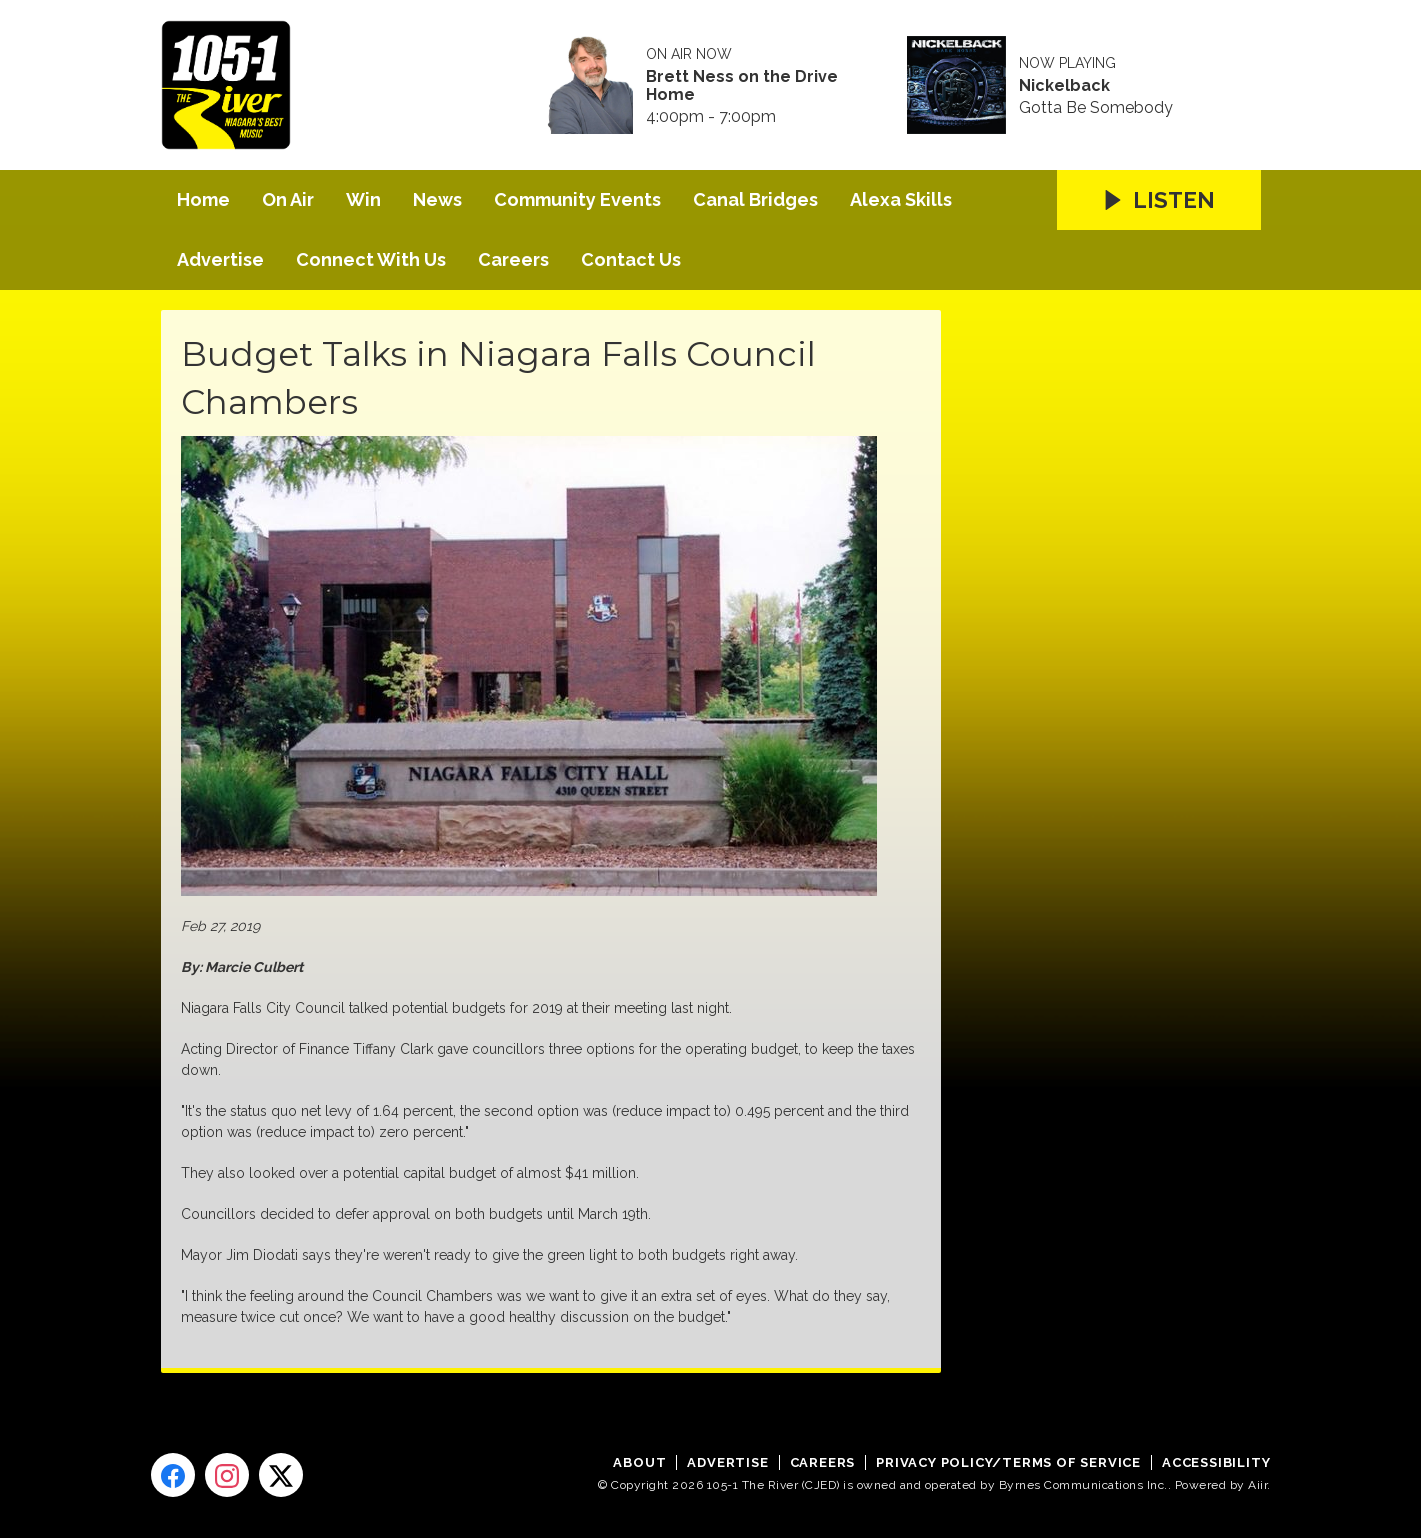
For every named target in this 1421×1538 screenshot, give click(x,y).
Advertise (220, 259)
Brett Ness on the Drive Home (742, 86)
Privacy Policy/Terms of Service (1008, 1462)
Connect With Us (371, 259)
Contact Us (631, 259)
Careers (513, 259)
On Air (288, 199)
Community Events (577, 199)
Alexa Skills (901, 199)
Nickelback (1064, 86)
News (437, 199)
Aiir (1257, 1485)
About (639, 1462)
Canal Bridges (755, 199)
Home (203, 199)
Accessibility (1216, 1462)
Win (363, 199)
